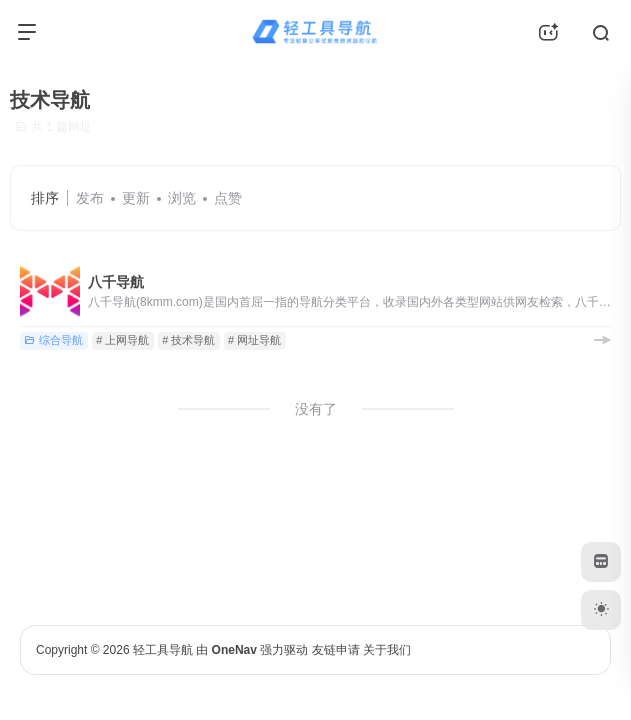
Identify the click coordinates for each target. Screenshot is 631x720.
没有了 (316, 409)
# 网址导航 (254, 340)
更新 (136, 198)
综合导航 (53, 340)
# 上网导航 (122, 340)
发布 (90, 198)
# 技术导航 (188, 340)
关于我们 (387, 650)
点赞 (228, 198)
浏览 (182, 198)
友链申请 (336, 650)
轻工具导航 (163, 650)
